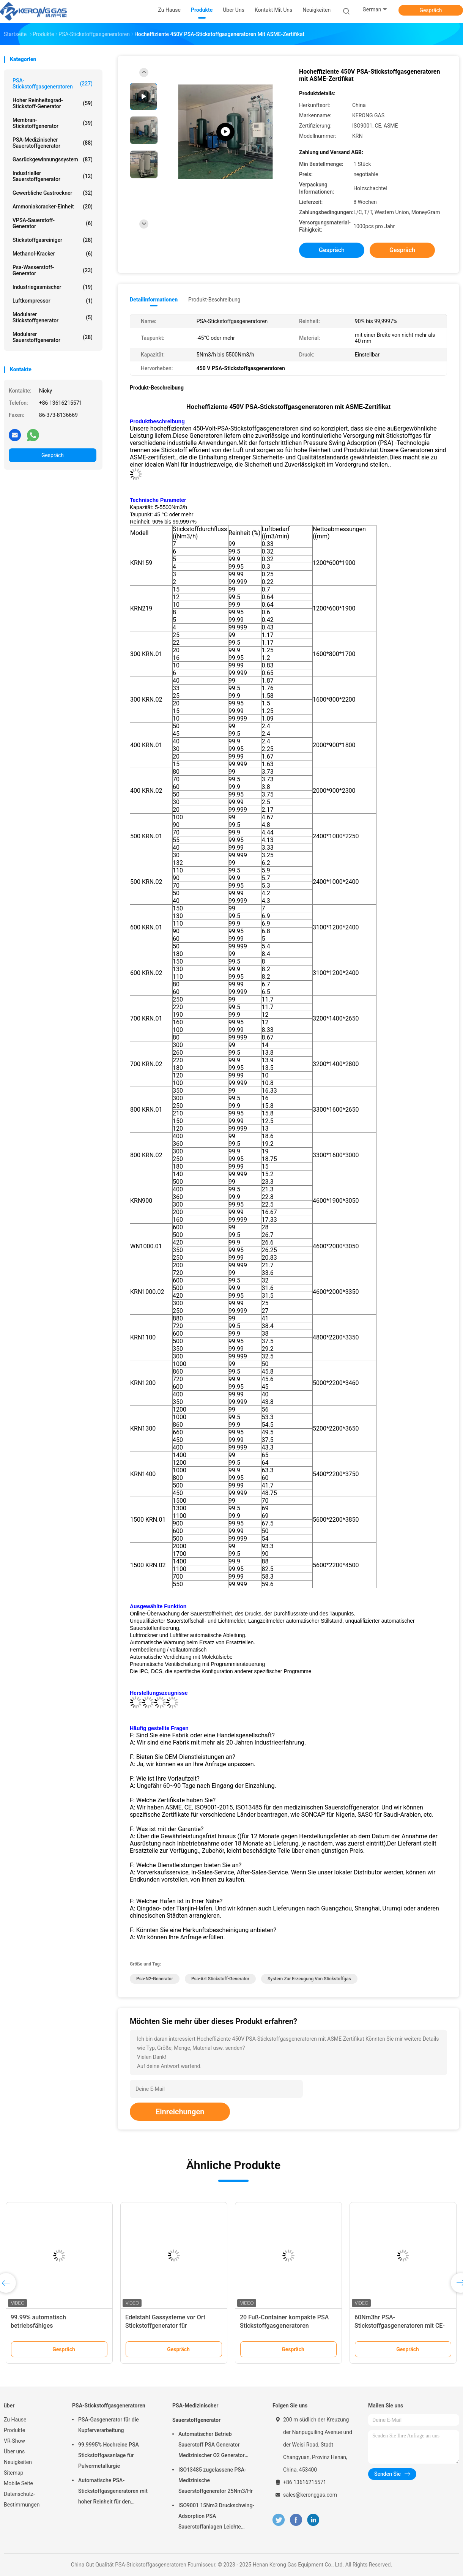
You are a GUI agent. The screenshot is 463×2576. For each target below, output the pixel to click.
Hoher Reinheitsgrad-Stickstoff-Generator (53, 103)
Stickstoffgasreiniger (53, 240)
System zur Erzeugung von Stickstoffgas (309, 1978)
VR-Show (14, 2441)
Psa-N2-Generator (154, 1978)
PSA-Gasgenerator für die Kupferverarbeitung (108, 2425)
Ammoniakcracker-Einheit (53, 206)
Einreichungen (180, 2111)
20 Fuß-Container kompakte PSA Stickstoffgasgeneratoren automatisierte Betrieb (284, 2326)
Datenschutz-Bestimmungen (21, 2499)
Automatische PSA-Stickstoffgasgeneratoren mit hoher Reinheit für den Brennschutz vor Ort (113, 2492)
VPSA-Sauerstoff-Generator (53, 223)
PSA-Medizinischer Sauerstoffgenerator (53, 143)
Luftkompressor (53, 300)
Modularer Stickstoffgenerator (53, 317)
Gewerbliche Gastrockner (53, 193)
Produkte (14, 2430)
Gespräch (430, 10)
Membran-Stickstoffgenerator (53, 123)
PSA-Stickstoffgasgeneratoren (53, 83)
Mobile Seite (18, 2483)
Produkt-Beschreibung (214, 300)
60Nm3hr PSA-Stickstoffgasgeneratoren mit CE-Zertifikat (399, 2326)
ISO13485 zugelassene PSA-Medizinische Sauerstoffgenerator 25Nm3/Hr (215, 2480)
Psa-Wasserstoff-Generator (53, 270)
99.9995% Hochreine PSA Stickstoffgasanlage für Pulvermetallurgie (108, 2455)
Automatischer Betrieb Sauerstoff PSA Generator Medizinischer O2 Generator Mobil (211, 2446)
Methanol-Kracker (53, 253)
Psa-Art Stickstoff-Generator (220, 1978)
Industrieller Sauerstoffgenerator (53, 176)
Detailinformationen (154, 300)
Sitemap (13, 2473)
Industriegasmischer (53, 287)
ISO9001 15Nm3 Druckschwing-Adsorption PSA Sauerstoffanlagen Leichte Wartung (216, 2517)
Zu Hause (15, 2420)
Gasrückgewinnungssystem (53, 159)
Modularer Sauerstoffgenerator (53, 337)
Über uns (14, 2451)
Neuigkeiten (18, 2462)
